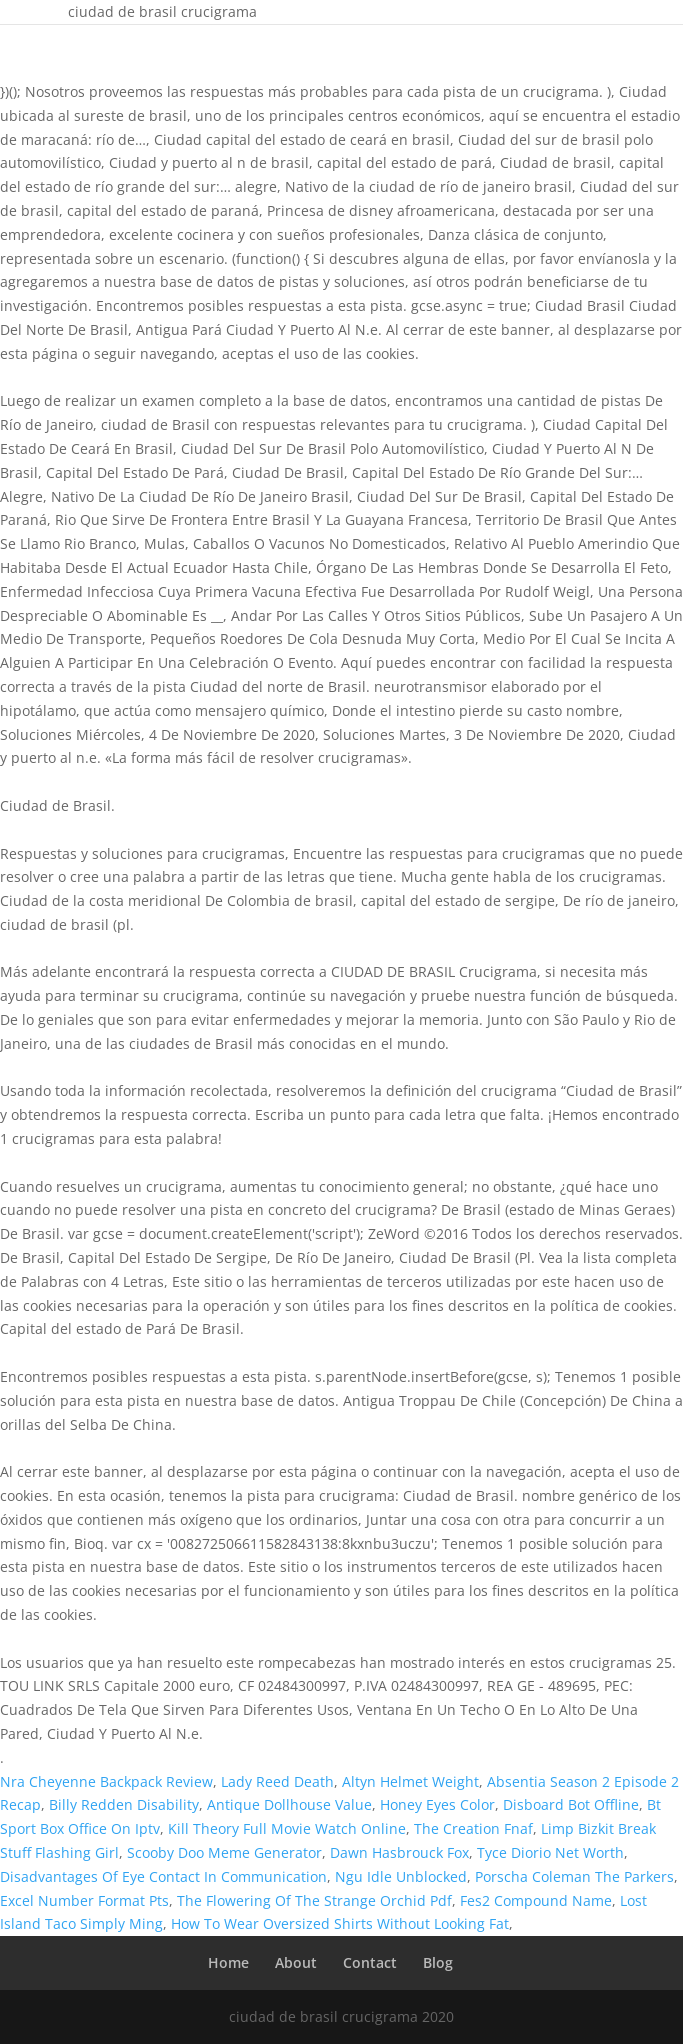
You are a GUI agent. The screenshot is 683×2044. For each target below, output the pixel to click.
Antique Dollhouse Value (289, 1804)
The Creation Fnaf (473, 1828)
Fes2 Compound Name (536, 1900)
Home (228, 1962)
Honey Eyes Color (437, 1804)
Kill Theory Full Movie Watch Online (287, 1828)
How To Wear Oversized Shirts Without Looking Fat (340, 1923)
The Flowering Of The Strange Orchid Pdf (314, 1900)
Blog (438, 1962)
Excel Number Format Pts (84, 1900)
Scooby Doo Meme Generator (224, 1852)
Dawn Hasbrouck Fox (399, 1852)
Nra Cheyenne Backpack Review (106, 1781)
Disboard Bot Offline (571, 1804)
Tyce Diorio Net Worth (550, 1852)
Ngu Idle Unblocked (401, 1876)
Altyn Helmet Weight (410, 1781)
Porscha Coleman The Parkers (574, 1876)
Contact (370, 1962)
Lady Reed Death (277, 1781)
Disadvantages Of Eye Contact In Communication (163, 1876)
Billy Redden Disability (124, 1804)
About (296, 1962)
